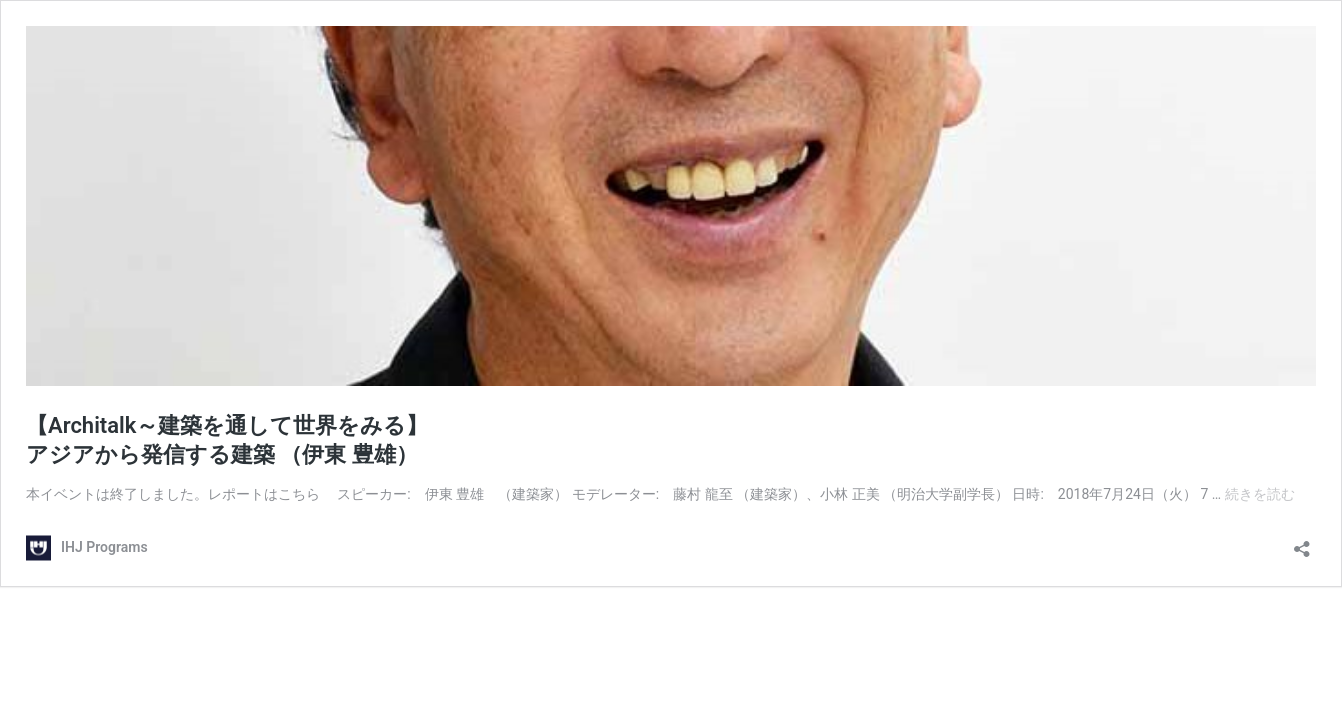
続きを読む (1260, 494)
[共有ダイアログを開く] (1302, 542)
